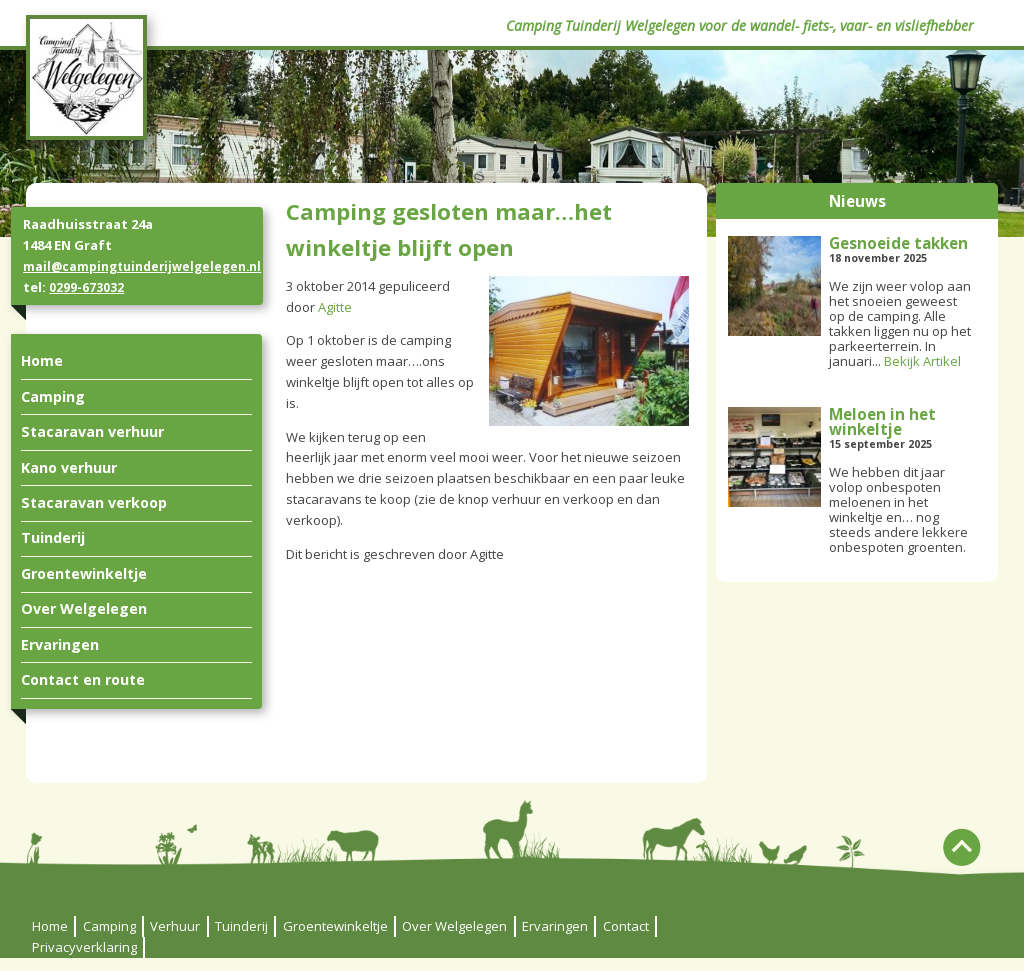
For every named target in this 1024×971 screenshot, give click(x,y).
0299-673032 (86, 287)
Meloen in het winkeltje (882, 421)
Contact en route (83, 679)
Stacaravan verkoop (94, 502)
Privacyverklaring (84, 947)
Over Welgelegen (84, 608)
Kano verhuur (69, 467)
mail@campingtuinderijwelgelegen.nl (142, 266)
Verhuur (175, 926)
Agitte (335, 307)
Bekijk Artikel (922, 361)
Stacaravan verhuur (92, 431)
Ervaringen (60, 644)
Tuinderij (53, 537)
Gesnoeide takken (898, 243)
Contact (626, 926)
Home (42, 360)
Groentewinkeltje (84, 573)
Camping (53, 396)
